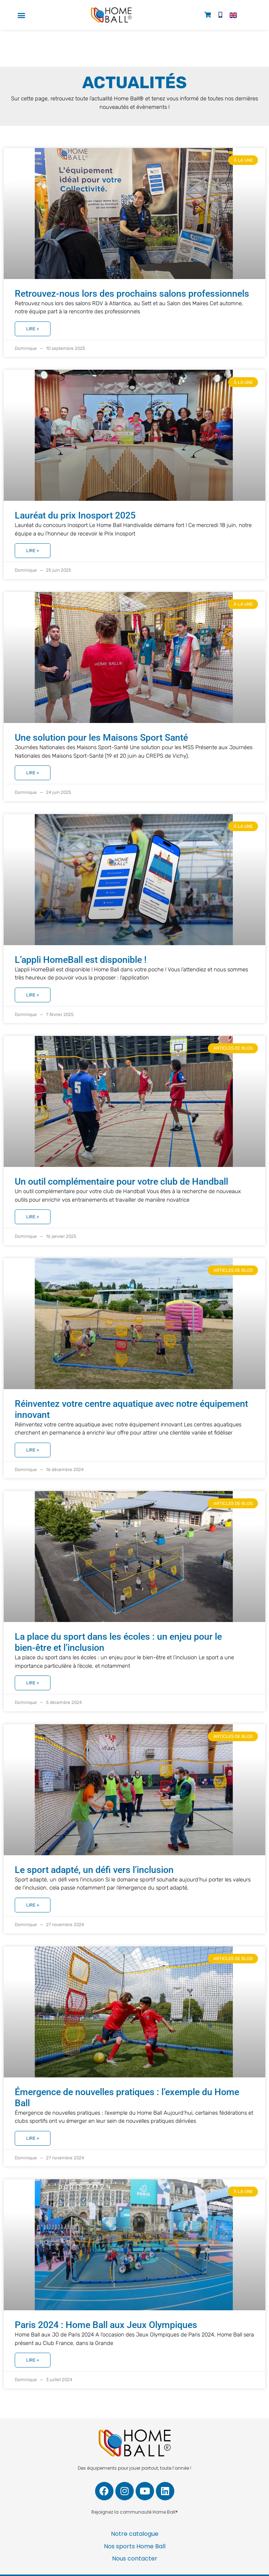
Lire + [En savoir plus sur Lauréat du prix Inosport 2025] (32, 550)
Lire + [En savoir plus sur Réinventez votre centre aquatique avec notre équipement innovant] (32, 1450)
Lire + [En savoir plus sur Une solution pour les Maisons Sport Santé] (32, 772)
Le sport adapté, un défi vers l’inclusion (94, 1869)
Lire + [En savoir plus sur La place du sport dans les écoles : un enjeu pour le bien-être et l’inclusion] (32, 1682)
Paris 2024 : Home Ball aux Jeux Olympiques (106, 2325)
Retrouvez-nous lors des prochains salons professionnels (132, 293)
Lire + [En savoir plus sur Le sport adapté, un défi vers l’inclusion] (32, 1905)
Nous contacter (134, 2558)
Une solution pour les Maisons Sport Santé (101, 737)
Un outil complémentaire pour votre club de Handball (121, 1181)
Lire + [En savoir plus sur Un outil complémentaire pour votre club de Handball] (32, 1216)
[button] (21, 15)
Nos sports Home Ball (134, 2546)
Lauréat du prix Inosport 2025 (75, 515)
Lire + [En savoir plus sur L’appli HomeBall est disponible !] (32, 995)
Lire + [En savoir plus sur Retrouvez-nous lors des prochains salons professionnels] (32, 328)
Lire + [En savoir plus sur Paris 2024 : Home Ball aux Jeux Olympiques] (32, 2360)
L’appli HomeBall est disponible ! (81, 959)
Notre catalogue (134, 2533)
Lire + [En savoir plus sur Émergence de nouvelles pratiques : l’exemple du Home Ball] (32, 2138)
